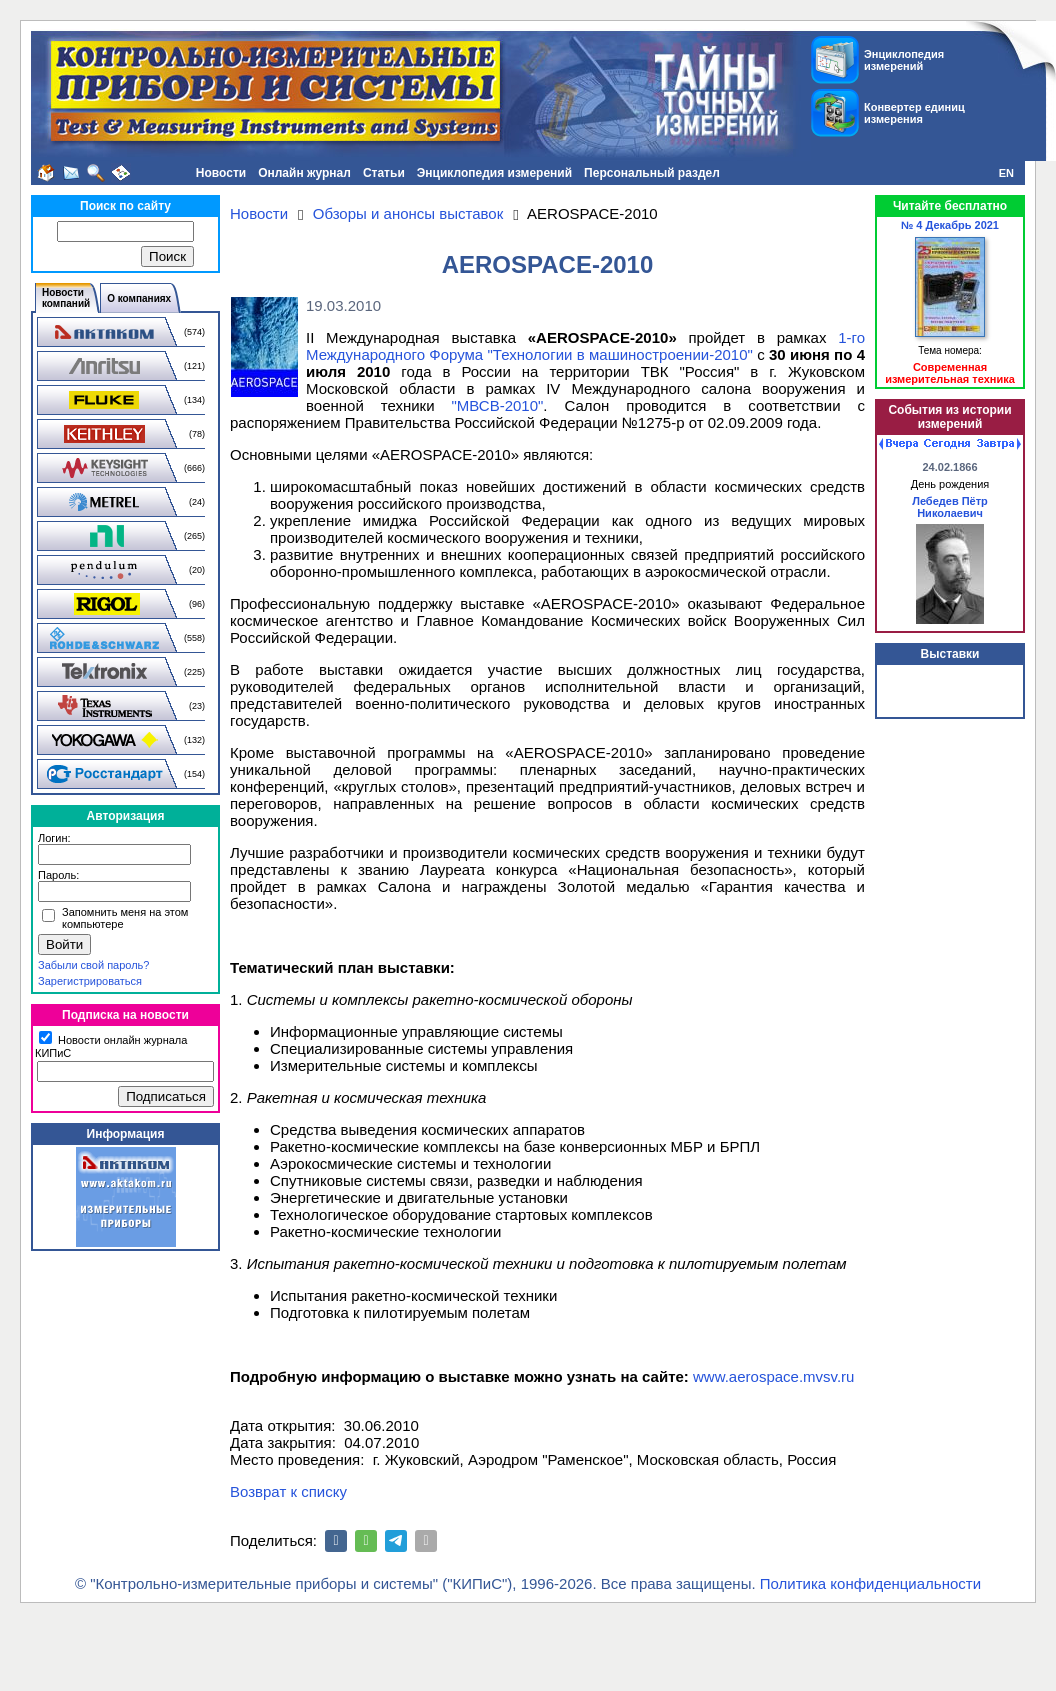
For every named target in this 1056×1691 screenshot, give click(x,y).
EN (1006, 173)
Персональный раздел (652, 173)
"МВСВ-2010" (497, 405)
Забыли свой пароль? (93, 965)
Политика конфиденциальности (870, 1583)
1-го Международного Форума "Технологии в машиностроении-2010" (585, 346)
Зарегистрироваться (90, 981)
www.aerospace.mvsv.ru (773, 1376)
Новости (221, 173)
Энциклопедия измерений (494, 173)
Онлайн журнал (304, 173)
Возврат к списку (288, 1491)
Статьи (384, 173)
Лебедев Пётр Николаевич (950, 507)
